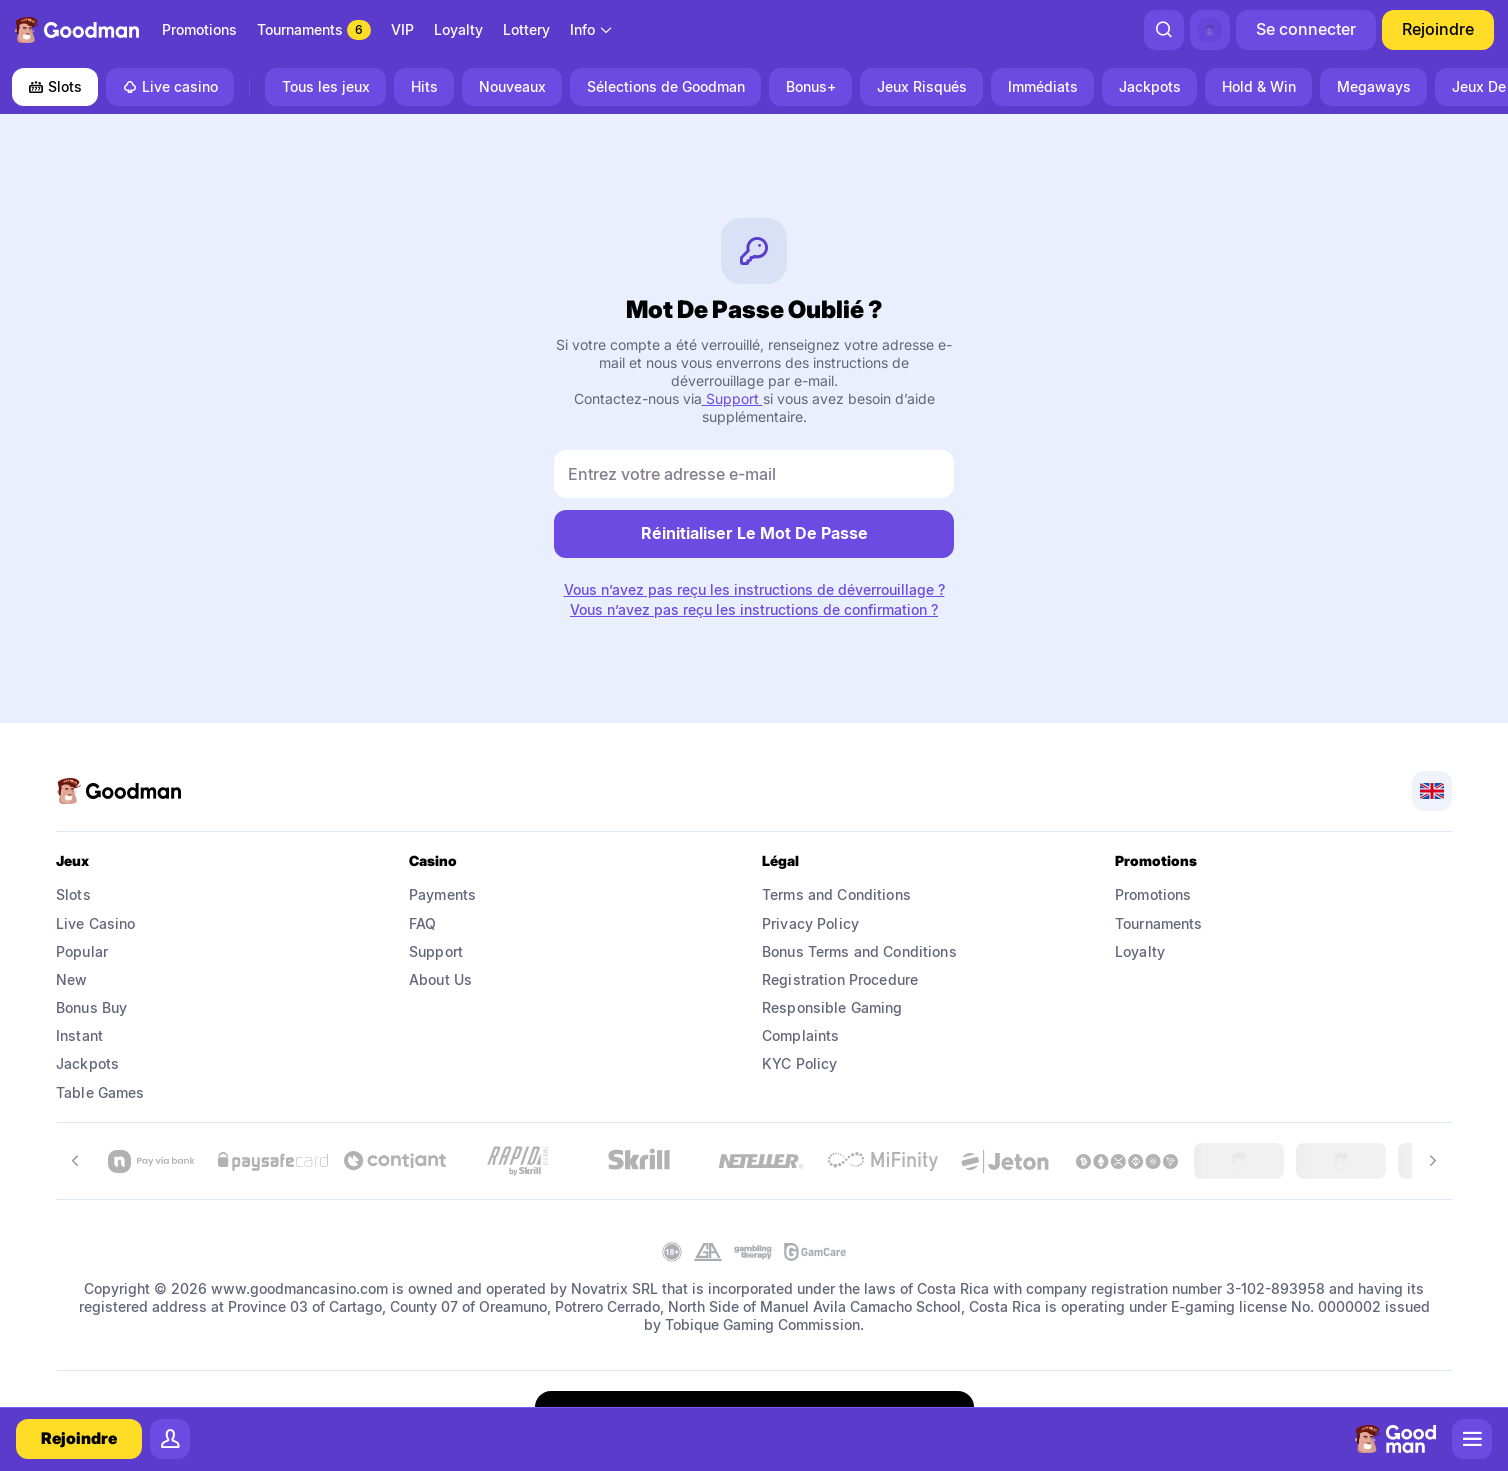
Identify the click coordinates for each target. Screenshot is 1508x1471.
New (71, 979)
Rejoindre (1438, 29)
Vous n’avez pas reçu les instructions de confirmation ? (754, 610)
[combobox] (592, 30)
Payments (442, 894)
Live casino (170, 86)
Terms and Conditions (836, 894)
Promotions (1153, 894)
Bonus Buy (91, 1007)
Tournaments (1159, 923)
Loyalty (1140, 951)
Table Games (100, 1092)
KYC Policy (799, 1063)
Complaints (800, 1035)
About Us (440, 979)
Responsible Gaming (832, 1007)
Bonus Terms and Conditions (859, 951)
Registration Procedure (840, 979)
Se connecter (1306, 29)
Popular (82, 951)
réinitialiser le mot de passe (754, 533)
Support (732, 398)
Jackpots (87, 1063)
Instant (79, 1035)
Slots (55, 86)
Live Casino (96, 923)
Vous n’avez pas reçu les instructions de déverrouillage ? (754, 590)
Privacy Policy (810, 923)
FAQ (422, 923)
